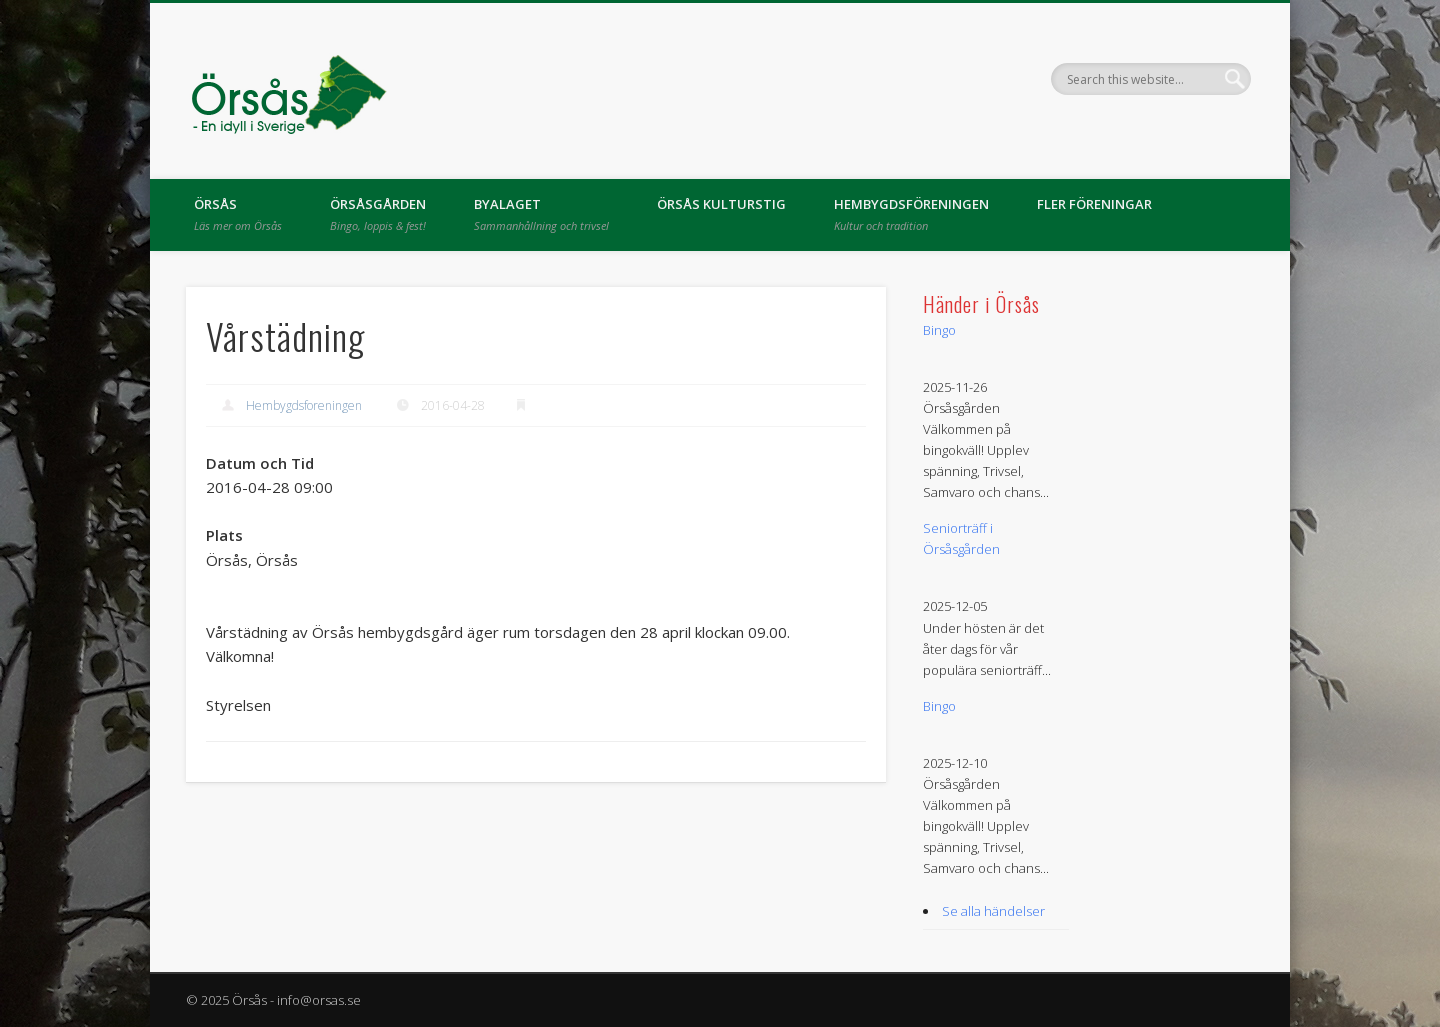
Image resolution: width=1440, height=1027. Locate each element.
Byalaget (541, 214)
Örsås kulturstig (721, 204)
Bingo (939, 330)
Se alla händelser (993, 911)
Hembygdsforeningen (304, 405)
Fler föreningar (1094, 204)
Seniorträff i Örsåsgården (961, 538)
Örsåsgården (378, 214)
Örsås (238, 214)
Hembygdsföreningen (911, 214)
